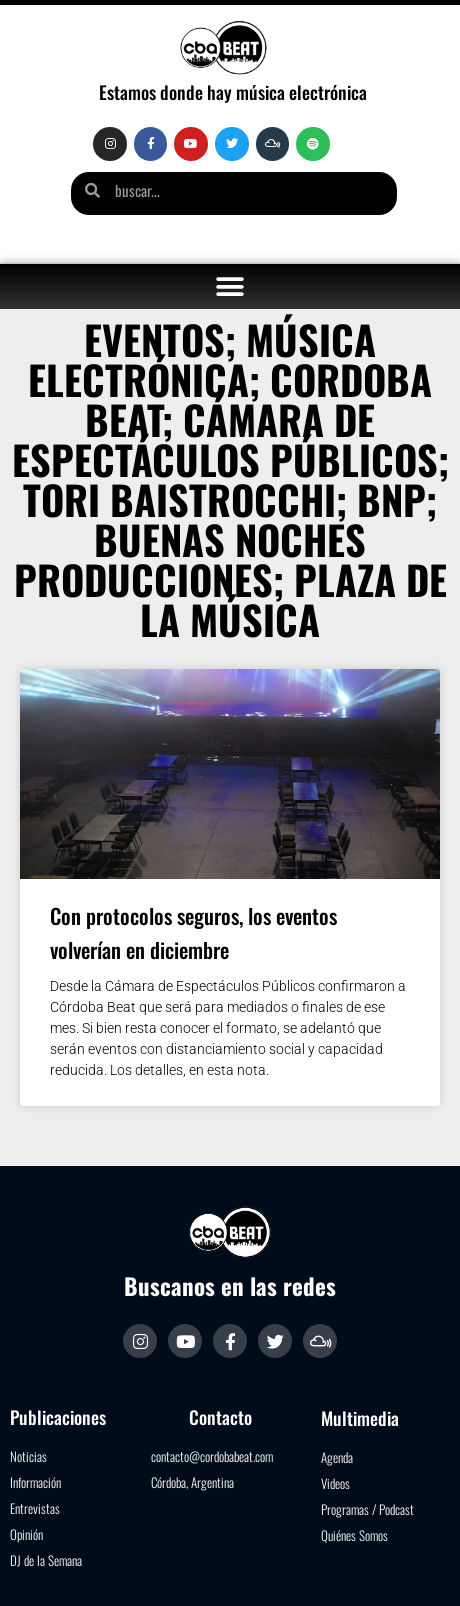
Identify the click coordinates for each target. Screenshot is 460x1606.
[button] (230, 286)
